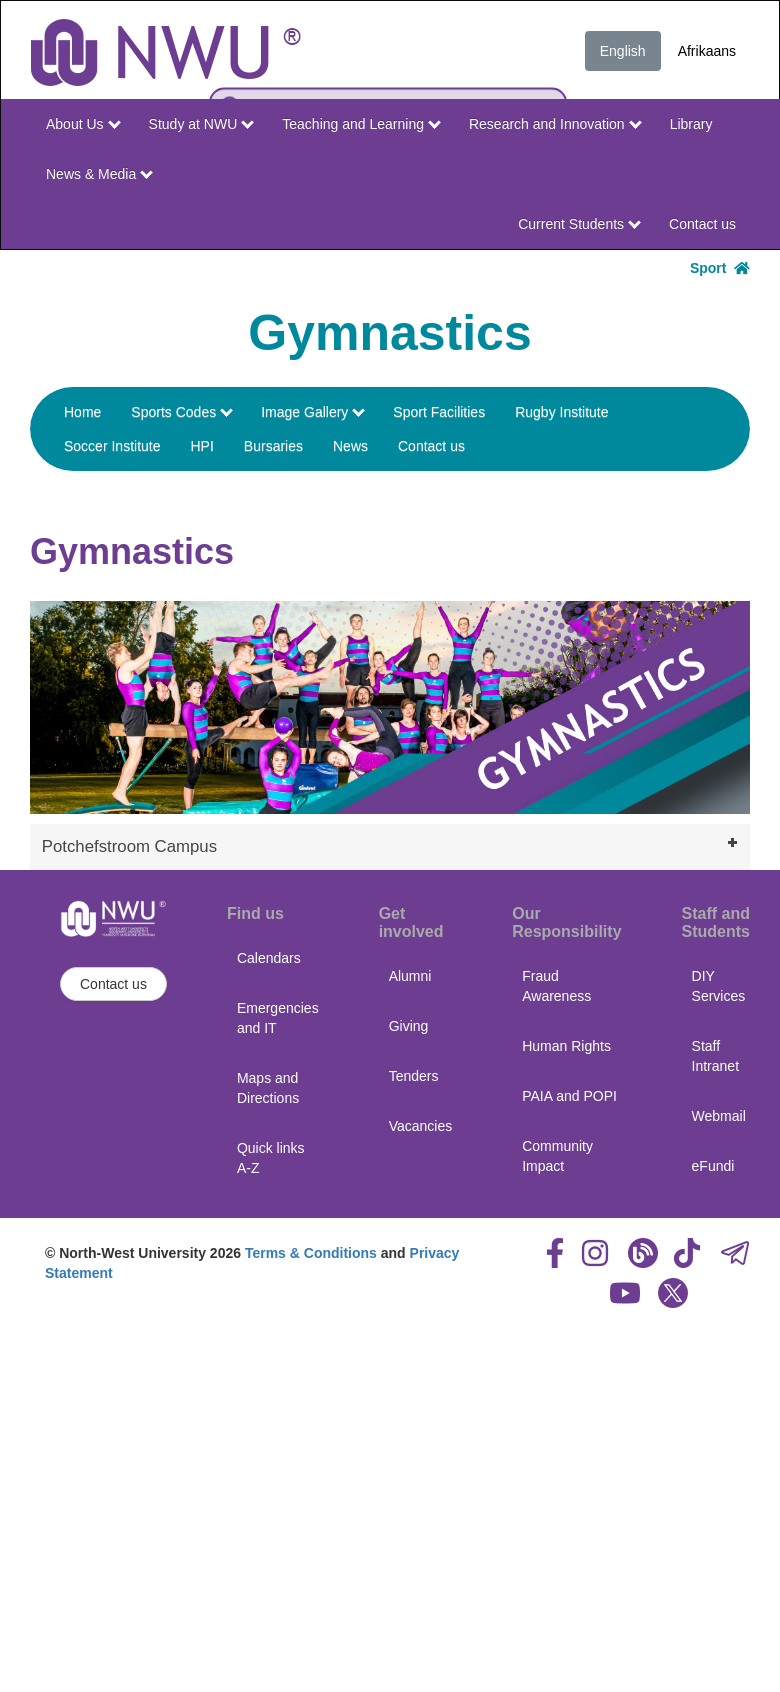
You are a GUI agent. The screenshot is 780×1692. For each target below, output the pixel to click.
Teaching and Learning (361, 124)
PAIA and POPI (569, 1096)
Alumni (410, 976)
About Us (83, 124)
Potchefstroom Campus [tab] (392, 844)
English (623, 51)
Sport (720, 268)
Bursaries (273, 446)
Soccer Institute (112, 446)
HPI (202, 446)
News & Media (99, 174)
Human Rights (566, 1046)
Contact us (702, 224)
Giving (409, 1026)
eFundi (713, 1166)
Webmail (719, 1116)
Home (82, 412)
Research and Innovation (555, 124)
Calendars (269, 958)
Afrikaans (707, 51)
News (350, 446)
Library (691, 124)
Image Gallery (313, 412)
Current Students (579, 224)
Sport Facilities (439, 412)
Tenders (414, 1076)
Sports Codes (182, 412)
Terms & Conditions (311, 1253)
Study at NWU (202, 124)
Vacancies (421, 1126)
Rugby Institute (561, 412)
